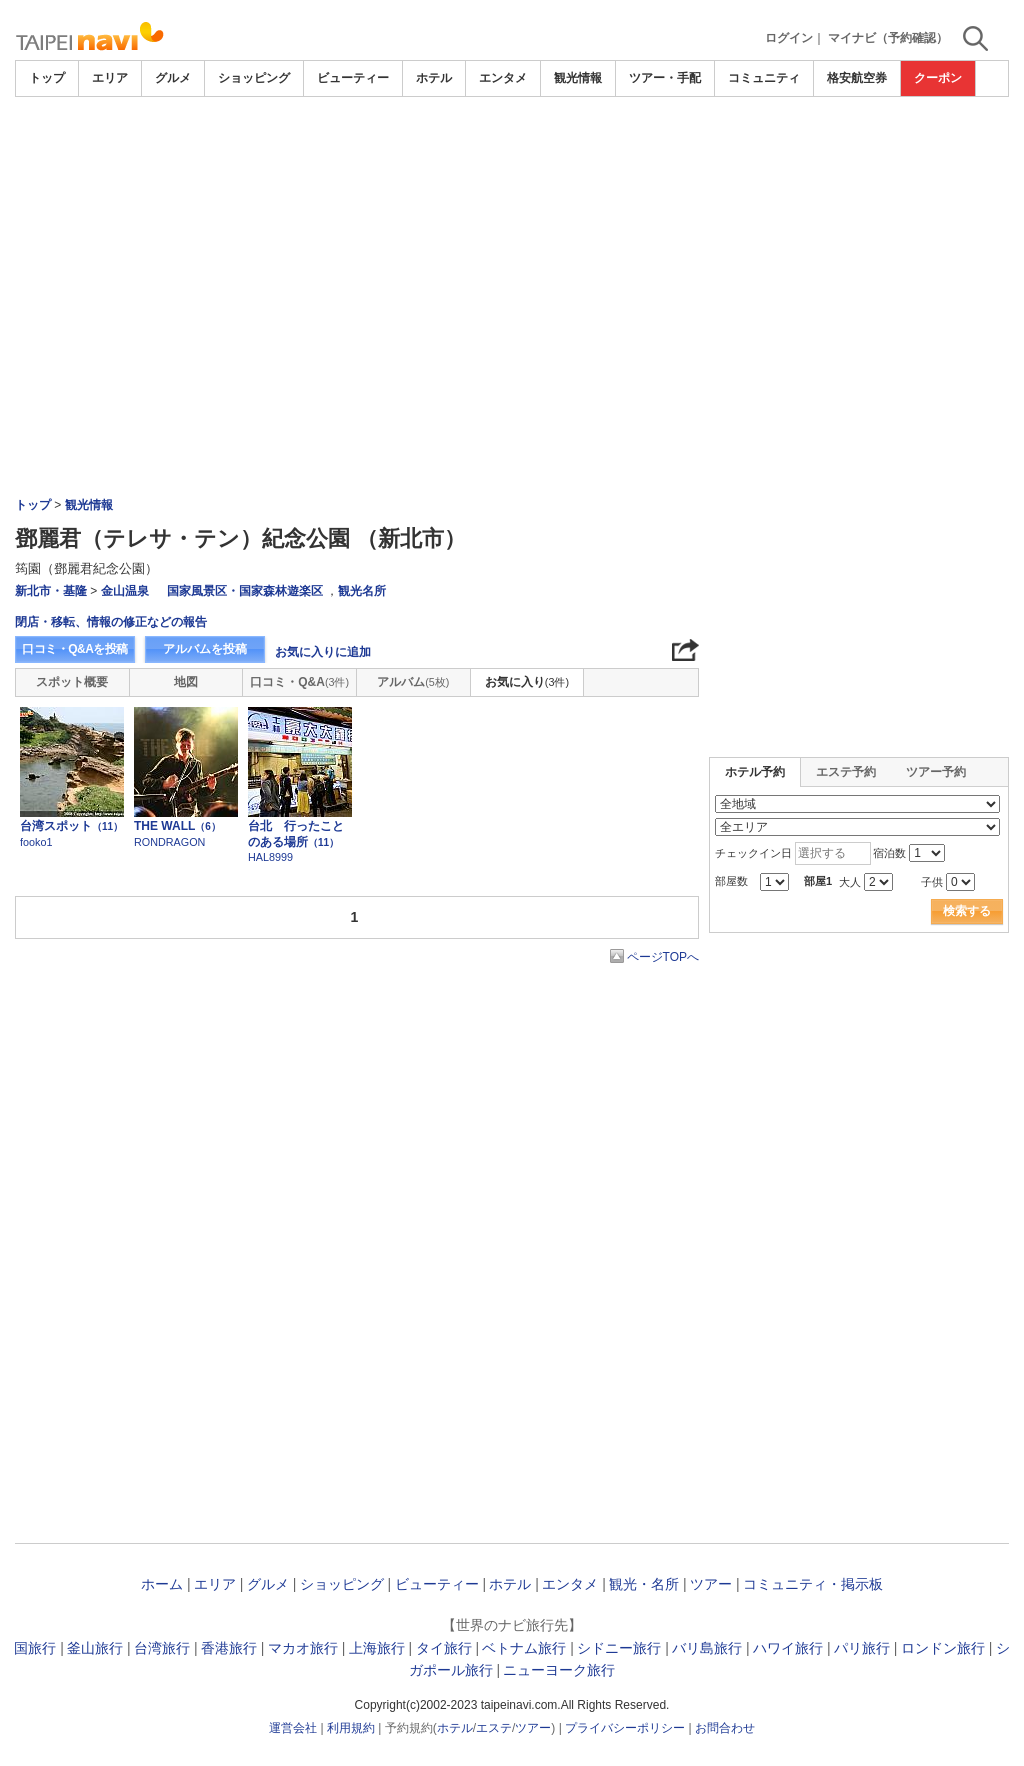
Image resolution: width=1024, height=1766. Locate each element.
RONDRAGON (169, 842)
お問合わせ (725, 1728)
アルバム (413, 682)
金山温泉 (125, 591)
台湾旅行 (162, 1648)
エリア (110, 78)
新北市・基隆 (51, 591)
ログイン (789, 38)
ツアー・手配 (665, 78)
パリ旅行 (862, 1648)
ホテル (434, 78)
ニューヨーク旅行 (559, 1670)
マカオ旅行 (303, 1648)
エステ (494, 1728)
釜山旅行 (95, 1648)
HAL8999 (270, 857)
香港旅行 (229, 1648)
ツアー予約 (936, 772)
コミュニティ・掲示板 (813, 1584)
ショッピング (254, 78)
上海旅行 (377, 1648)
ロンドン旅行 (943, 1648)
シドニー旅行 (619, 1648)
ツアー (711, 1584)
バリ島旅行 (707, 1648)
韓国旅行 (28, 1648)
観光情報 (578, 78)
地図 (186, 682)
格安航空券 (857, 78)
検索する (967, 911)
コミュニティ (764, 78)
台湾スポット (71, 826)
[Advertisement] (512, 152)
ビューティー (353, 78)
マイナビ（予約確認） (888, 38)
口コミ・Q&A (299, 682)
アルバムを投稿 (205, 649)
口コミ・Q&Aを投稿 (75, 649)
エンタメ (503, 78)
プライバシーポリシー (625, 1728)
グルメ (173, 78)
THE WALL (177, 826)
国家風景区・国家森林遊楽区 (245, 591)
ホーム (162, 1584)
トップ (47, 78)
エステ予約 (846, 772)
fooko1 (36, 842)
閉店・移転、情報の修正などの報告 (111, 622)
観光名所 (362, 591)
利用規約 (351, 1728)
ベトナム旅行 (524, 1648)
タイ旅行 (444, 1648)
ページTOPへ (663, 957)
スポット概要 (72, 682)
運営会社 (293, 1728)
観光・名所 (644, 1584)
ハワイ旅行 (788, 1648)
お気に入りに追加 (323, 652)
